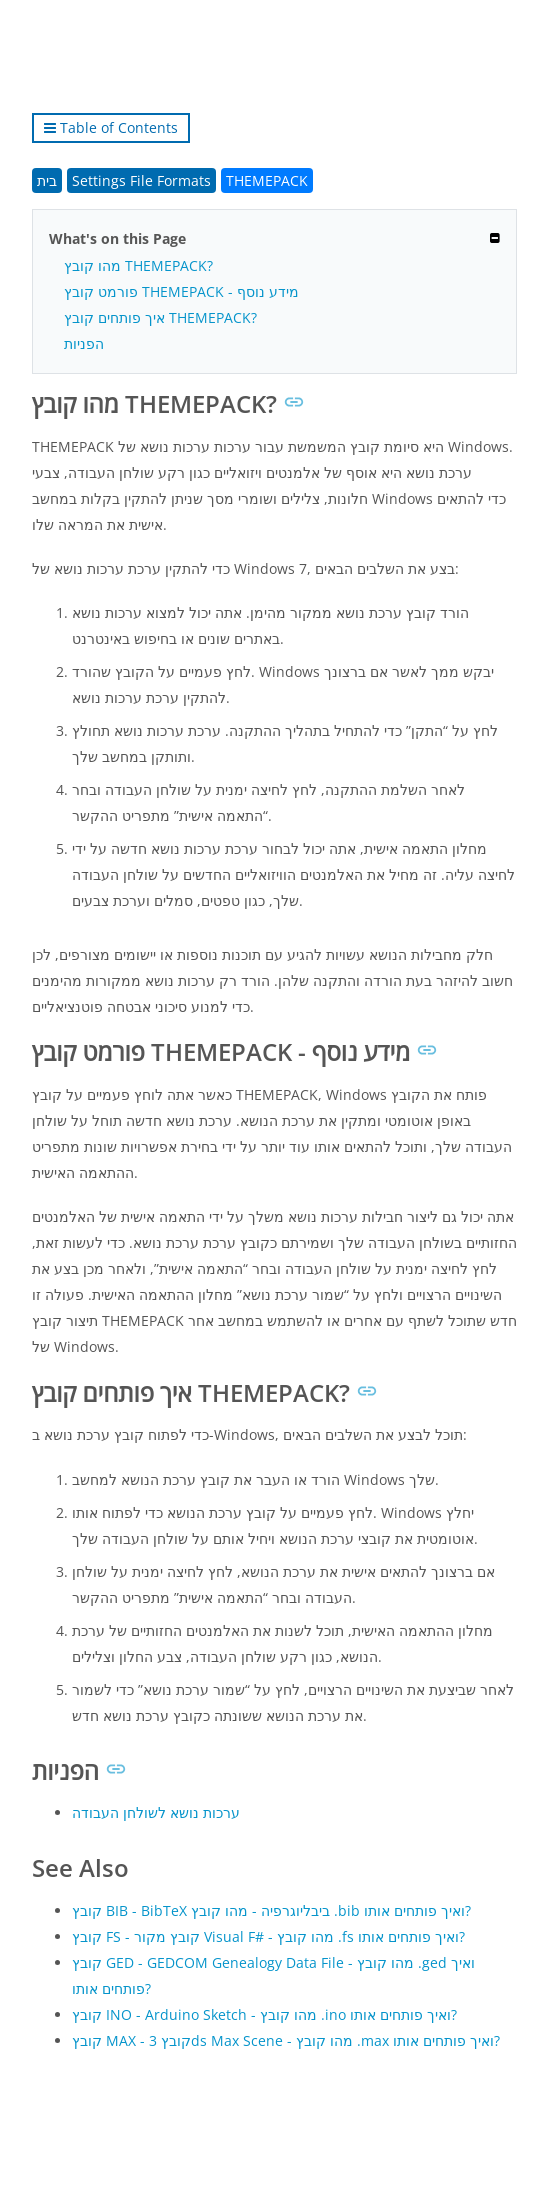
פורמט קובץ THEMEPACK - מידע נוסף (181, 291)
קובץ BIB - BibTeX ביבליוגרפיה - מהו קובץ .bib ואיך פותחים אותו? (271, 1910)
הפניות (84, 343)
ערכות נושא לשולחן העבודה (156, 1812)
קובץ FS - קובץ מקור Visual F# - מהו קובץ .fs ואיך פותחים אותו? (268, 1936)
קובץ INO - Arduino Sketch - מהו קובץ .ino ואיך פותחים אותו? (264, 2014)
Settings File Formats (141, 180)
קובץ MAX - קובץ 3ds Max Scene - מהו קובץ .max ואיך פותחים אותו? (286, 2040)
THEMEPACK (267, 180)
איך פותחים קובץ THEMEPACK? (160, 317)
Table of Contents (111, 127)
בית (47, 180)
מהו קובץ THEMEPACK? (138, 265)
